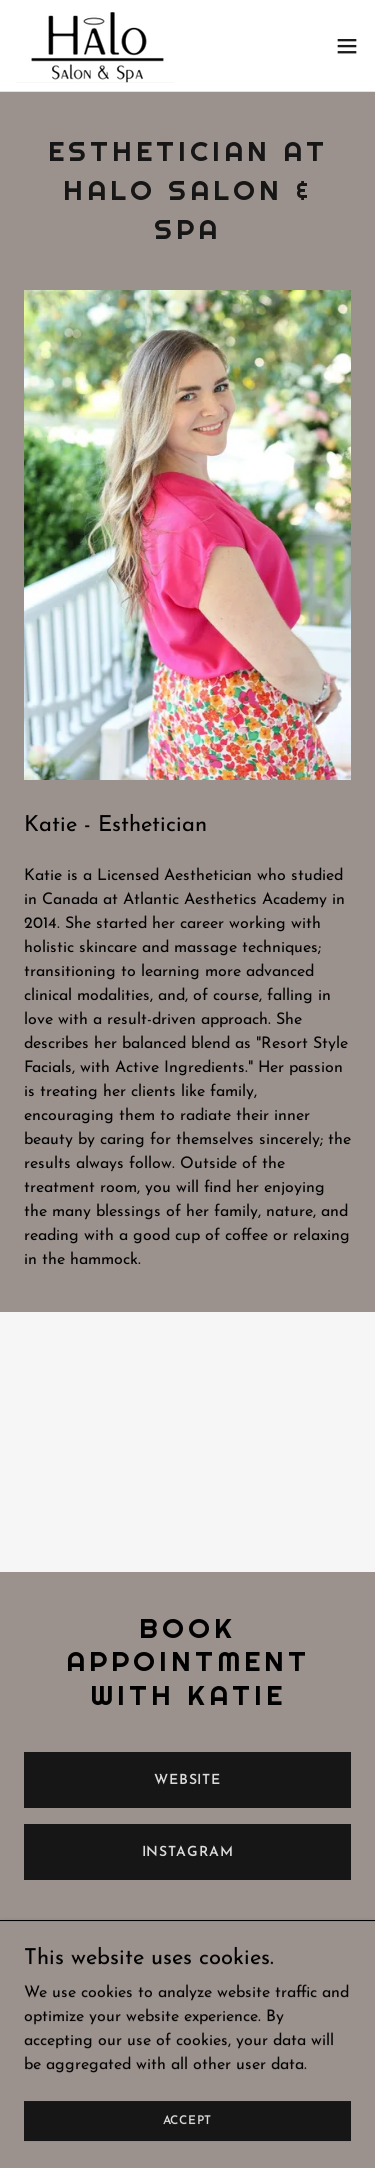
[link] (95, 45)
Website (187, 1780)
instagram (188, 1852)
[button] (347, 46)
